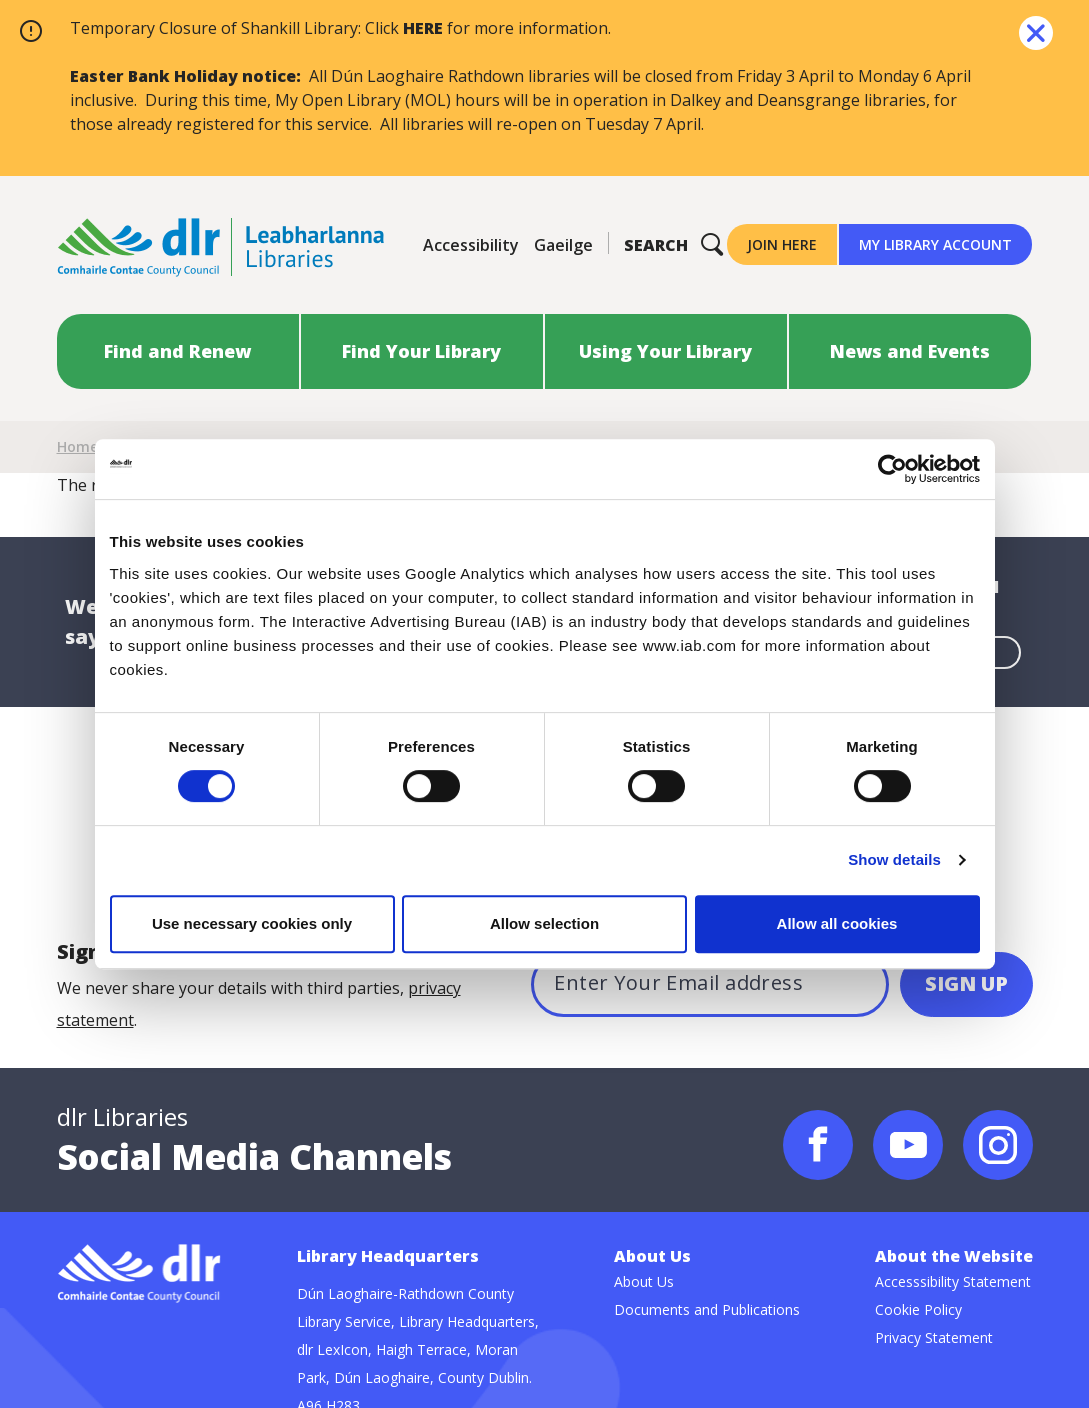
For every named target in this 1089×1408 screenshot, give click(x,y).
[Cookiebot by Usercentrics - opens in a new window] (892, 469)
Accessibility (471, 245)
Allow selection (544, 923)
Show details (894, 859)
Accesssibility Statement (953, 1281)
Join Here (782, 244)
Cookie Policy (918, 1309)
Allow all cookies (837, 923)
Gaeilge (563, 245)
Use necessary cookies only (252, 923)
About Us (644, 1281)
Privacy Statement (934, 1337)
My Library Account (935, 244)
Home (77, 446)
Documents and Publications (707, 1309)
